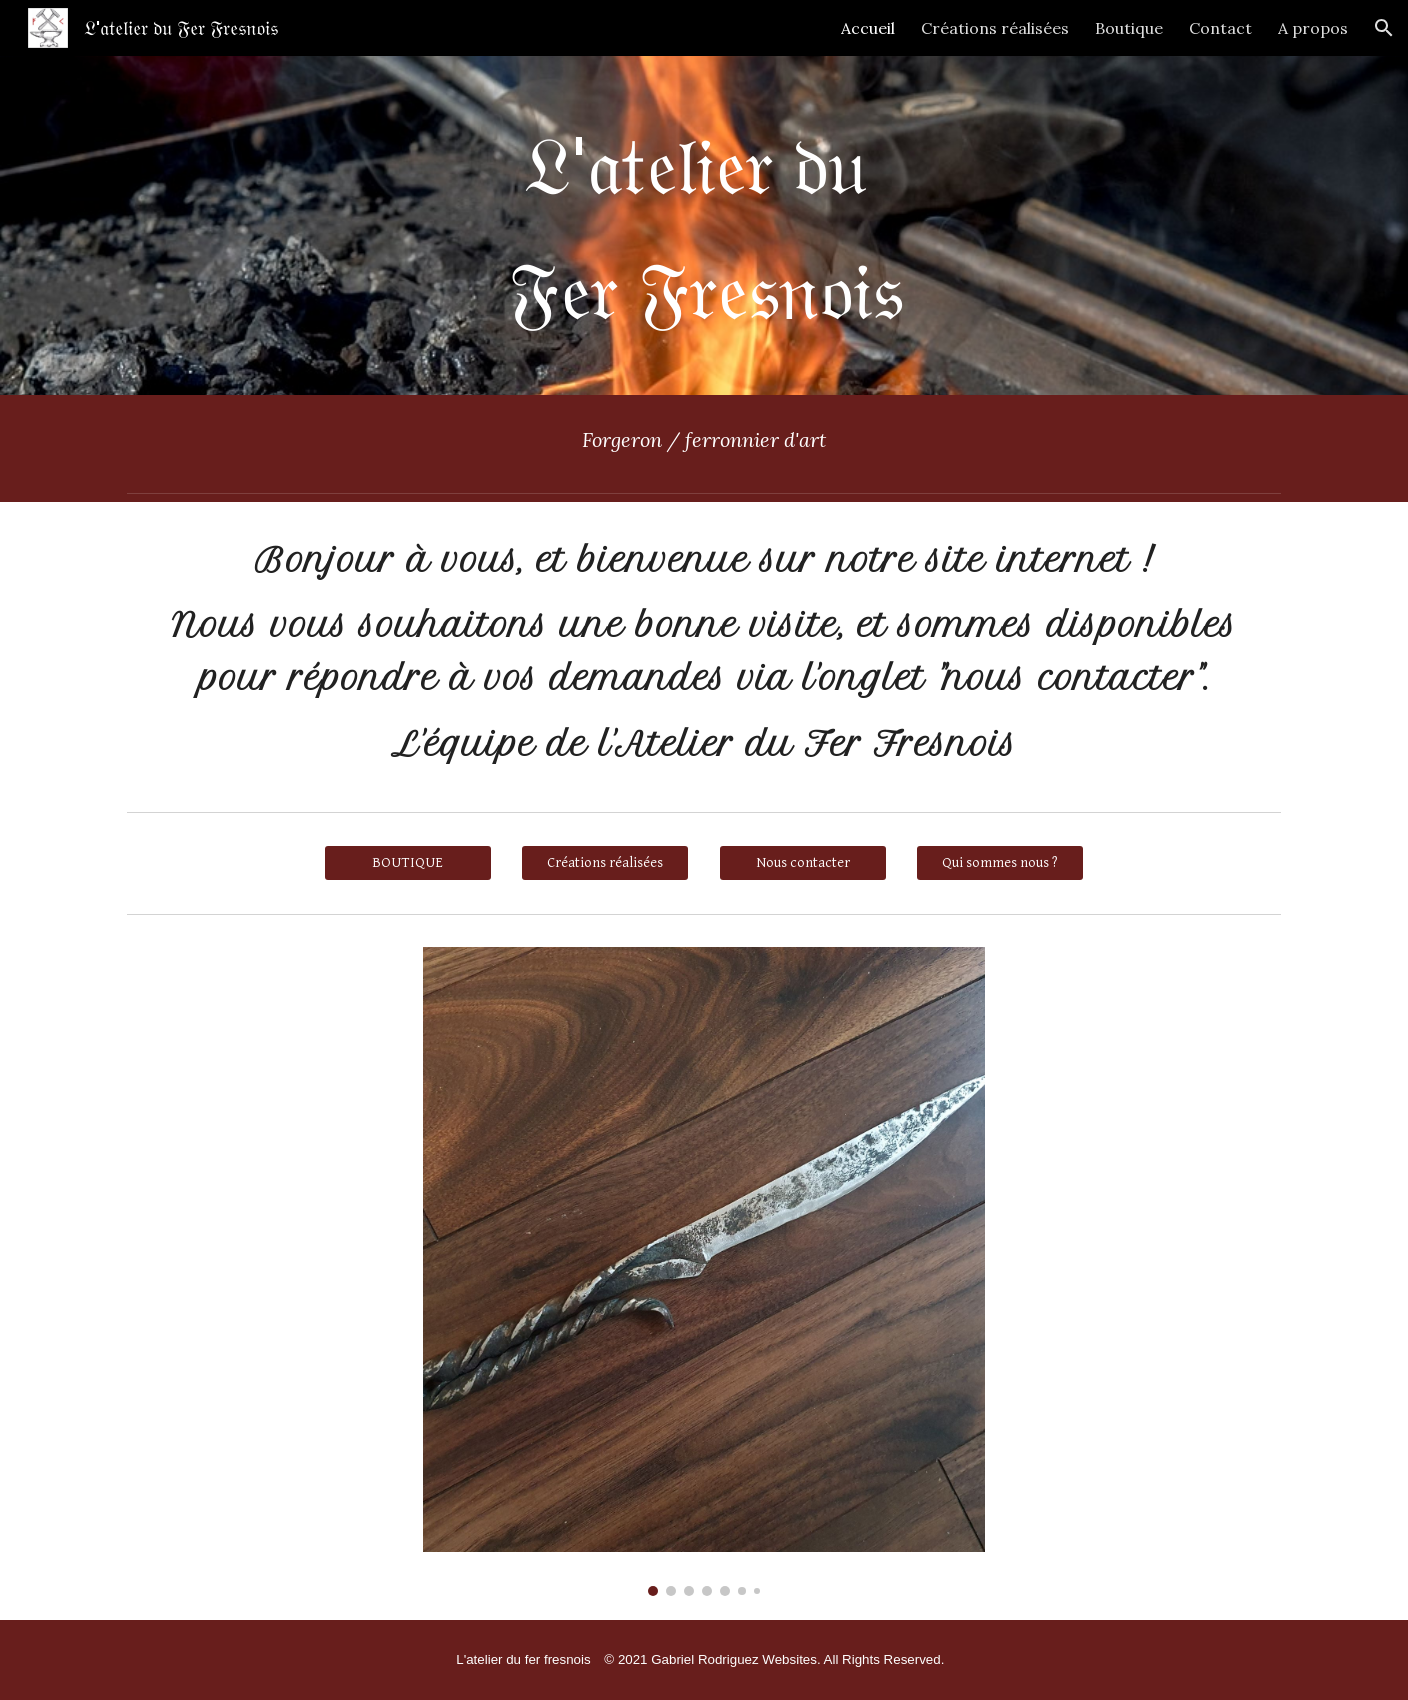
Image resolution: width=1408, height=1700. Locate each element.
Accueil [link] (868, 28)
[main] (704, 225)
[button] (1384, 28)
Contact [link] (1220, 28)
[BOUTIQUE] (408, 863)
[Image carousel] (704, 1271)
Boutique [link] (1129, 28)
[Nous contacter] (803, 863)
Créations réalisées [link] (995, 28)
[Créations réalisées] (605, 863)
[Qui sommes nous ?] (1000, 863)
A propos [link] (1313, 28)
